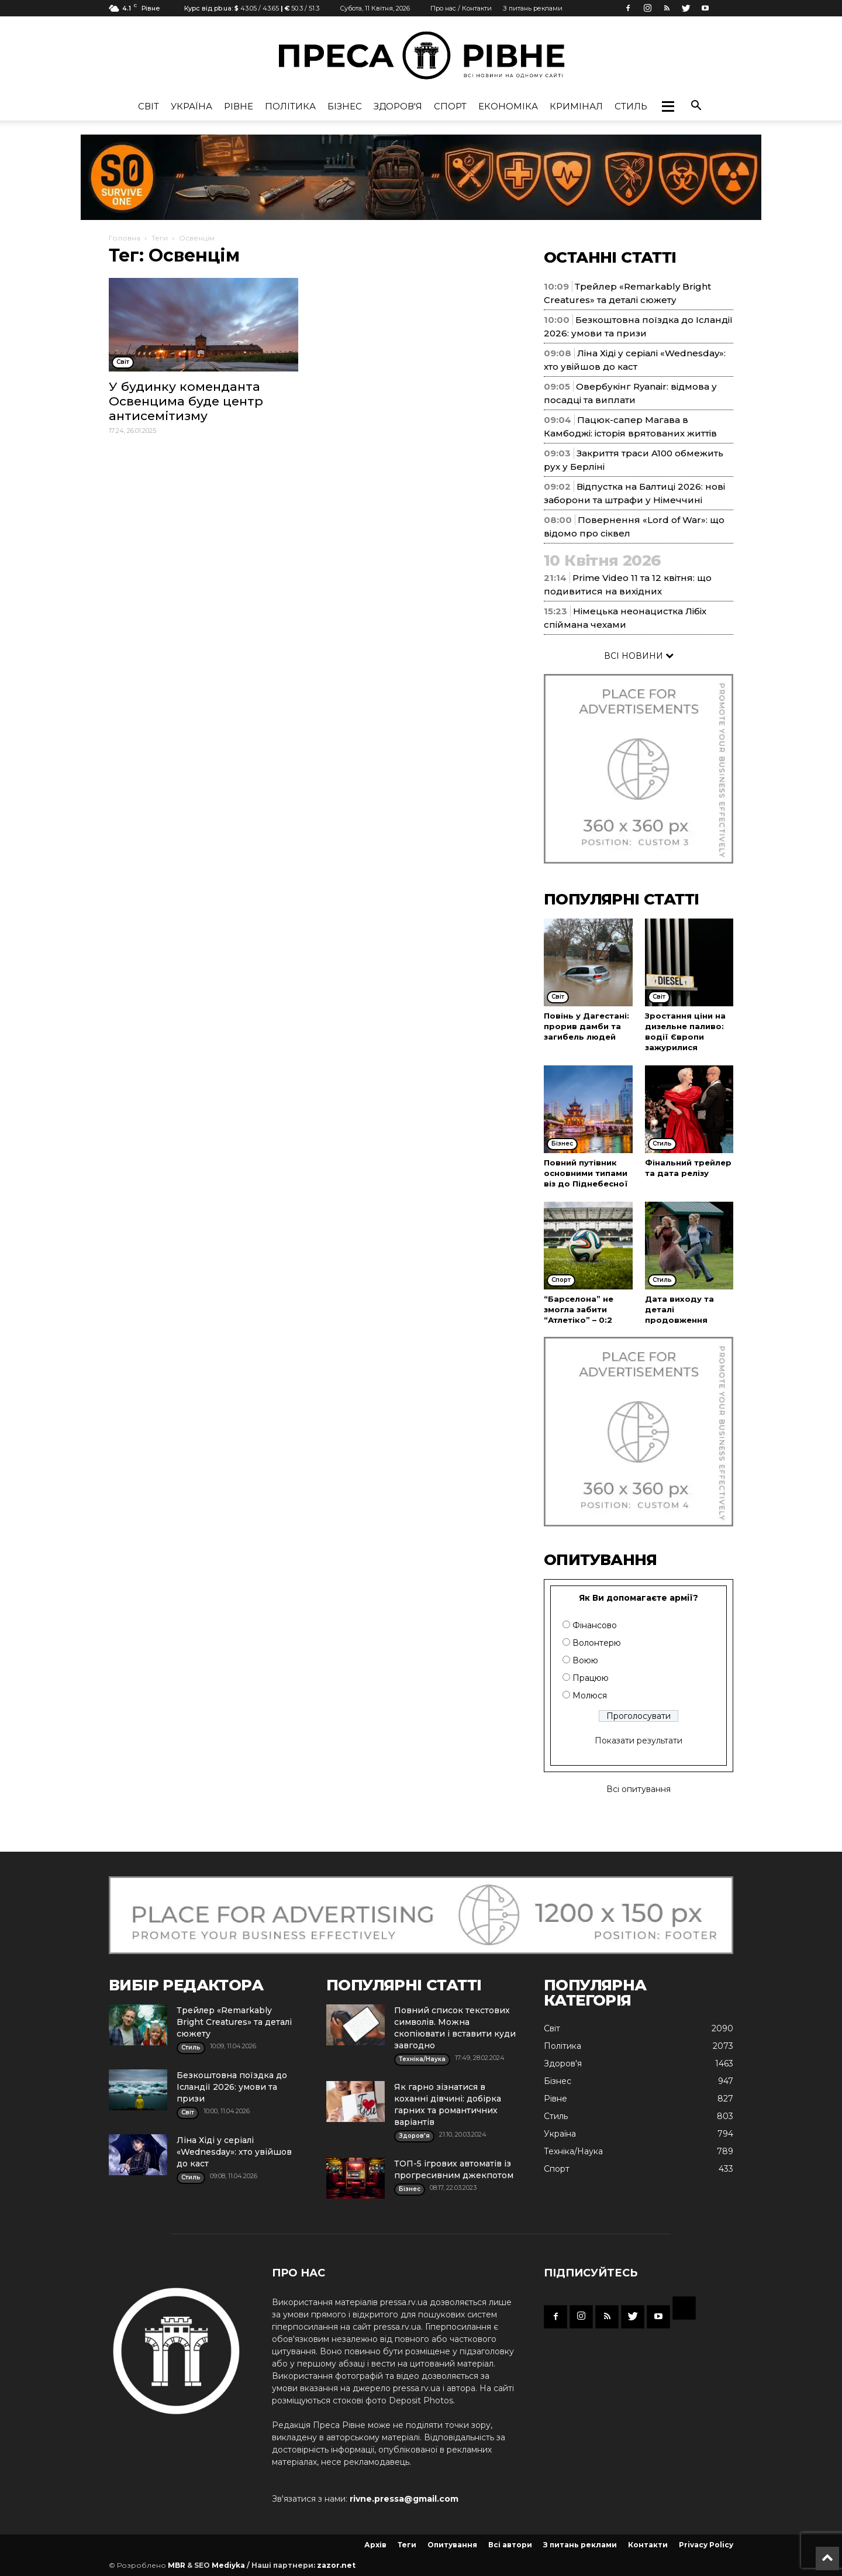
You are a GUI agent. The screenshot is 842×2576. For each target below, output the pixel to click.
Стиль (631, 106)
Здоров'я (398, 106)
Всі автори (510, 2544)
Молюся (589, 1695)
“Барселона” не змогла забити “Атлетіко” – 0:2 (578, 1309)
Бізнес (344, 106)
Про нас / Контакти (461, 8)
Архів (375, 2544)
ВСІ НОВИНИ (639, 656)
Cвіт (148, 106)
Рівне (238, 106)
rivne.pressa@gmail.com (404, 2499)
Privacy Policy (706, 2544)
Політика (290, 106)
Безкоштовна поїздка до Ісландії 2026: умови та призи (232, 2087)
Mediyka (228, 2565)
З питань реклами (533, 8)
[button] (667, 106)
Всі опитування (638, 1789)
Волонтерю (596, 1643)
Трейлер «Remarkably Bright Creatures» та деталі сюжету (234, 2022)
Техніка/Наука (573, 2151)
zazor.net (336, 2565)
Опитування (452, 2544)
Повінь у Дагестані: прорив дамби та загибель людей (586, 1026)
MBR (176, 2565)
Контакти (648, 2544)
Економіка (508, 106)
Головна (124, 237)
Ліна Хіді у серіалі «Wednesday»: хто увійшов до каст (234, 2152)
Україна (191, 106)
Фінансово (594, 1625)
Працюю (590, 1678)
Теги (159, 237)
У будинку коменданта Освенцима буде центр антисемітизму (186, 401)
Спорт (450, 106)
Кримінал (576, 106)
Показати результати (638, 1740)
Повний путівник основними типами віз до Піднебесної (586, 1173)
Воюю (585, 1660)
